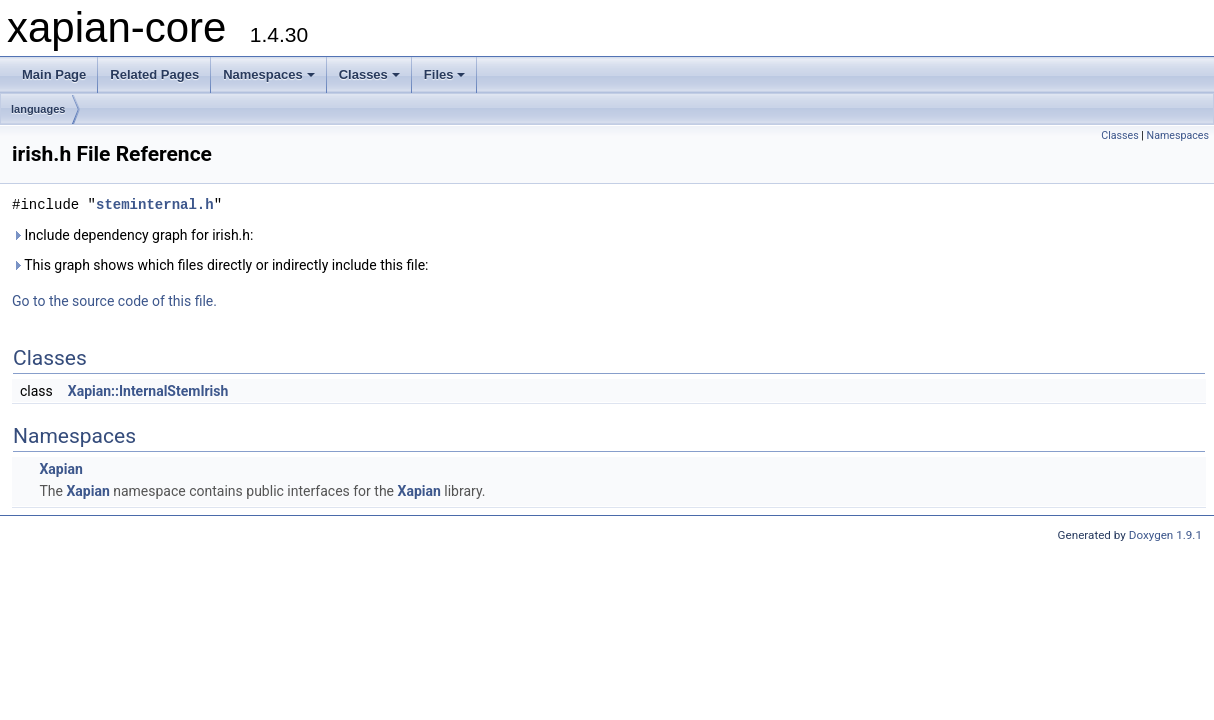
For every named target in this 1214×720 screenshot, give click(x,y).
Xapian (60, 469)
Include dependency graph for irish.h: (132, 235)
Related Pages (154, 74)
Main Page (54, 74)
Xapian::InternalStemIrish (148, 391)
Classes (369, 74)
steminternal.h (155, 204)
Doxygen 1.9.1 (1165, 535)
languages (38, 109)
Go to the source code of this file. (114, 301)
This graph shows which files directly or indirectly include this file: (220, 265)
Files (445, 74)
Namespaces (269, 74)
